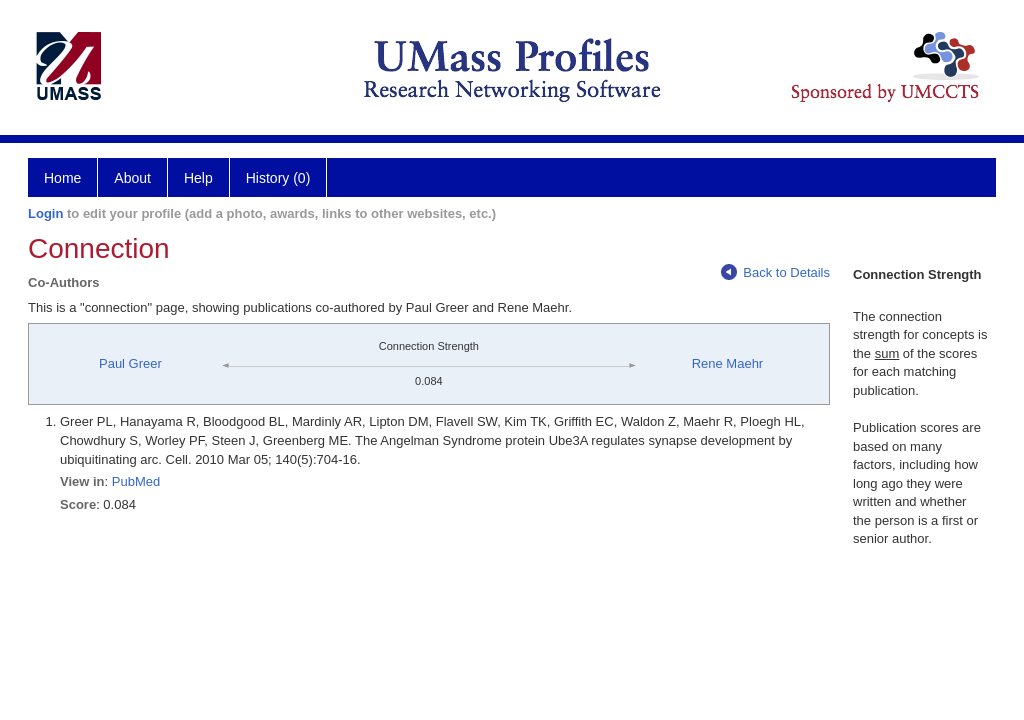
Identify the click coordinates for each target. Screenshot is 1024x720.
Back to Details (775, 272)
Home (62, 178)
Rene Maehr (728, 363)
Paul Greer (130, 363)
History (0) (278, 178)
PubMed (136, 481)
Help (198, 178)
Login (45, 213)
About (132, 178)
